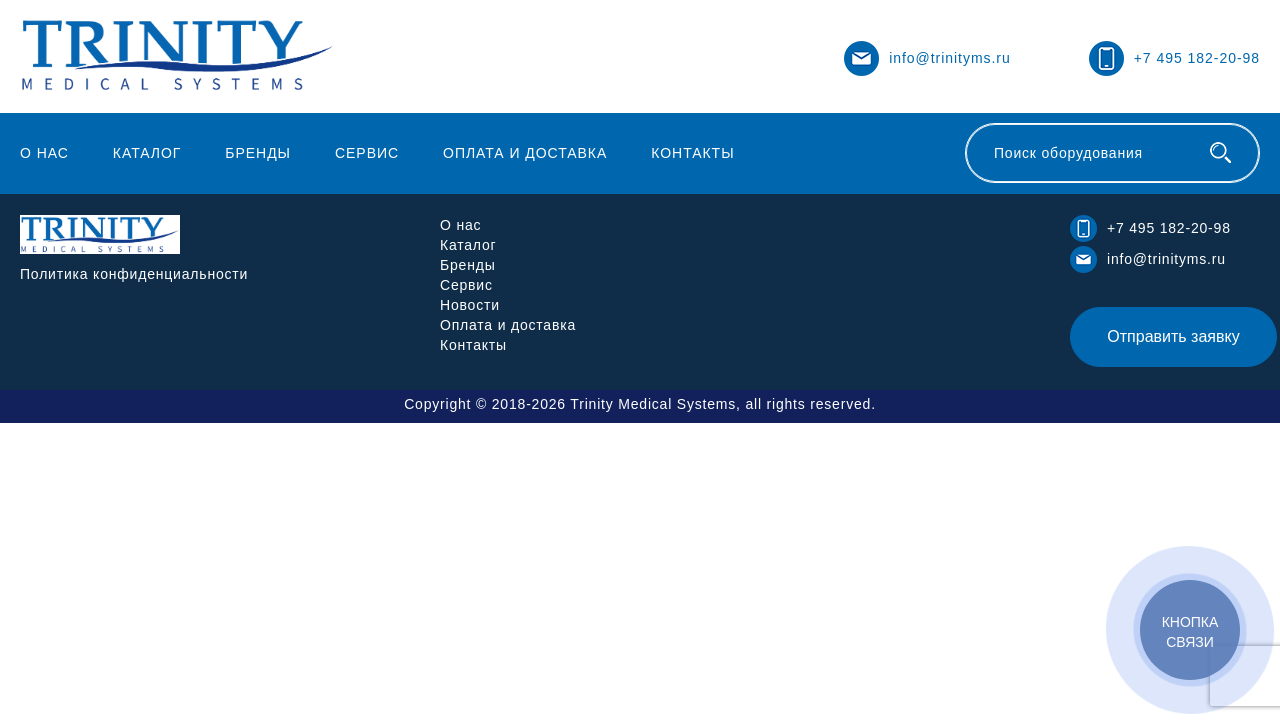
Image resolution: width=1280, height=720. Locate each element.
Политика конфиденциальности (134, 274)
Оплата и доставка (525, 153)
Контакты (692, 153)
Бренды (258, 153)
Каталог (147, 153)
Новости (470, 305)
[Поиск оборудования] (1220, 152)
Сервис (367, 153)
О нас (44, 153)
